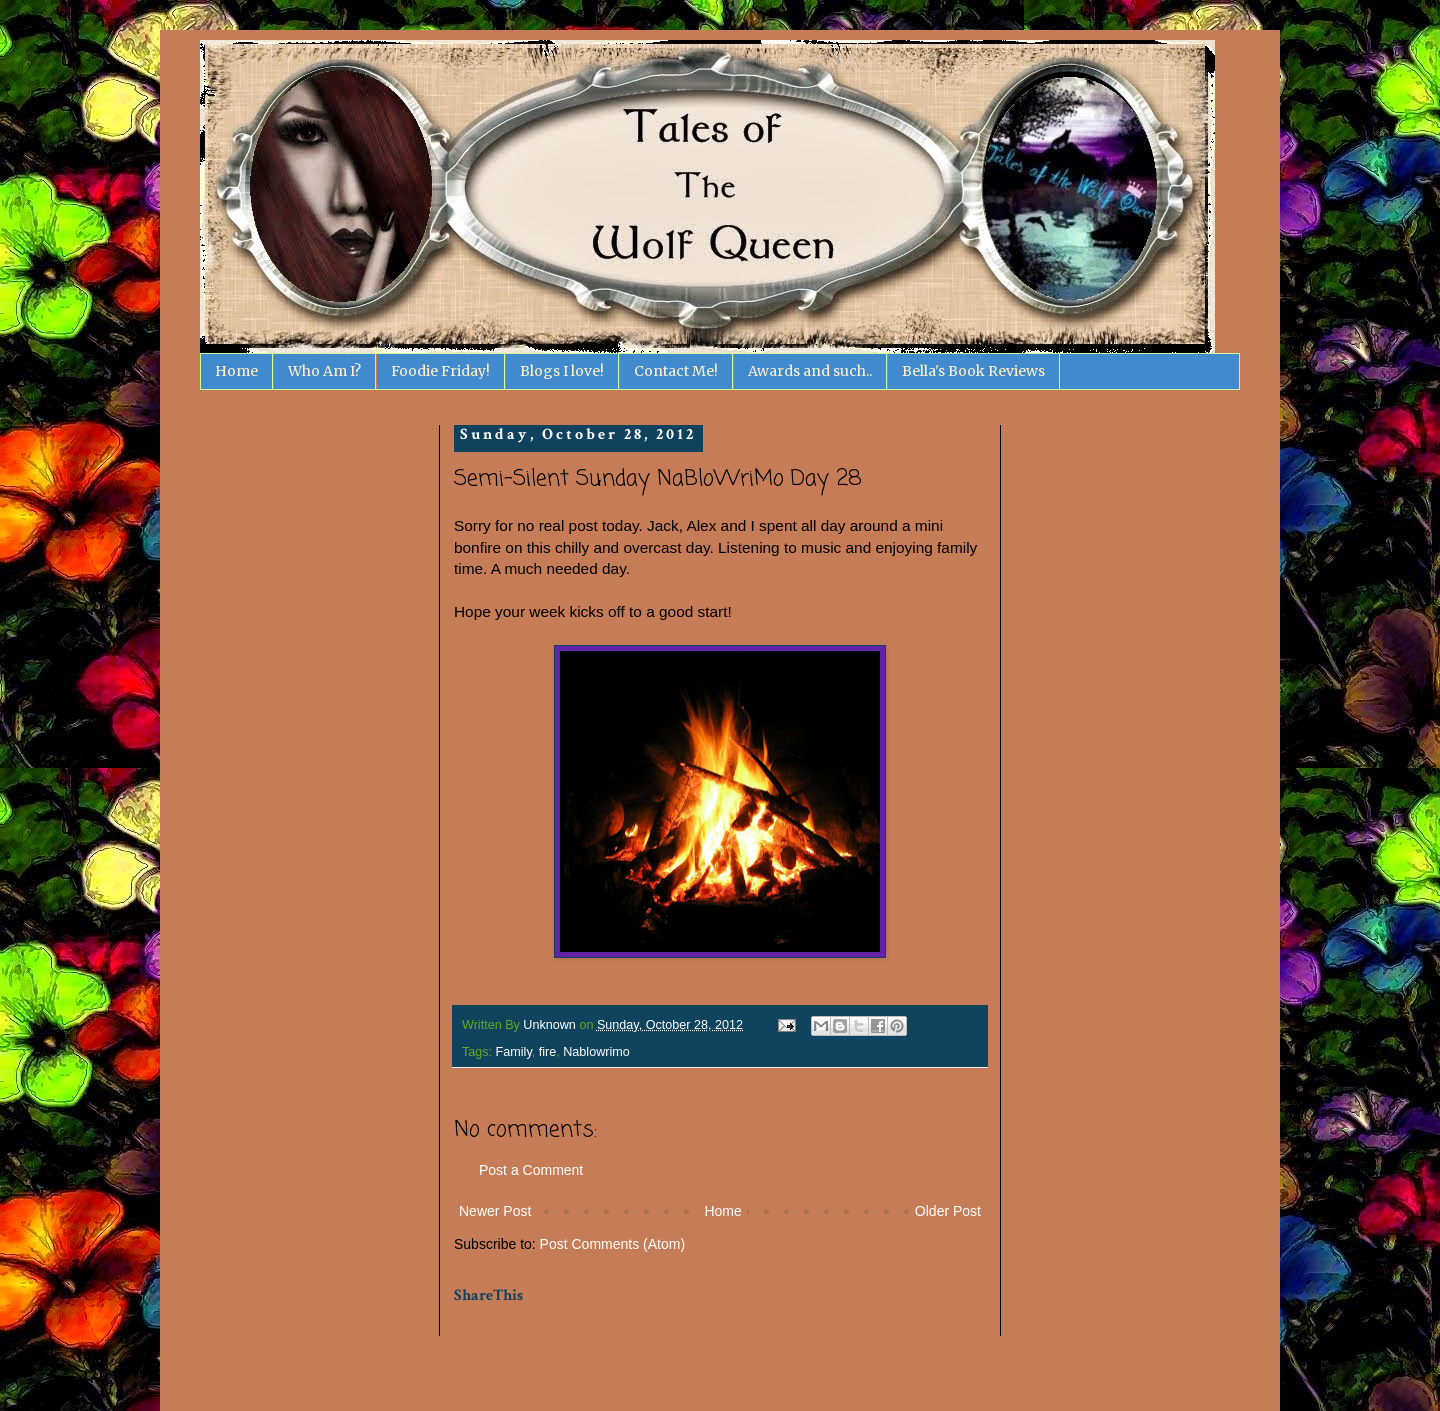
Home (236, 371)
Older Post (948, 1211)
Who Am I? (324, 371)
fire (548, 1052)
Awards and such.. (810, 371)
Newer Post (495, 1211)
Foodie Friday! (440, 371)
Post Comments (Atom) (612, 1244)
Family (514, 1052)
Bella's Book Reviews (973, 371)
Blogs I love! (562, 371)
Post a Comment (531, 1170)
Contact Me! (676, 371)
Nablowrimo (596, 1052)
